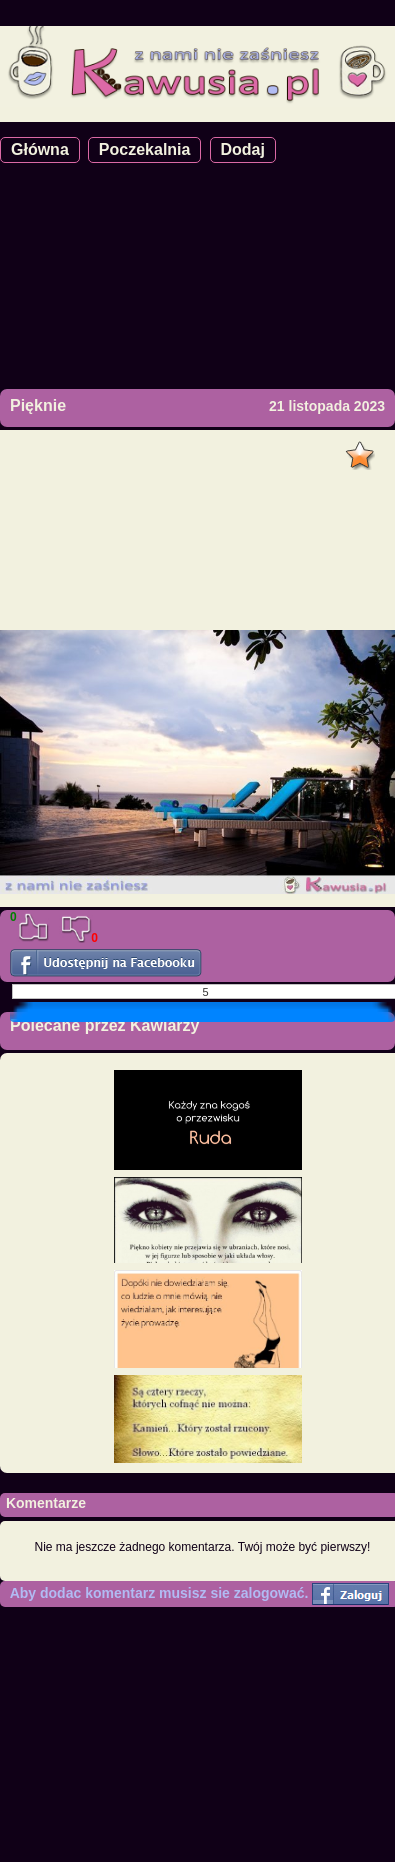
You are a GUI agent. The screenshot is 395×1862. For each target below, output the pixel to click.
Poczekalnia (145, 149)
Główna (40, 149)
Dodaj (243, 149)
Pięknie (38, 405)
